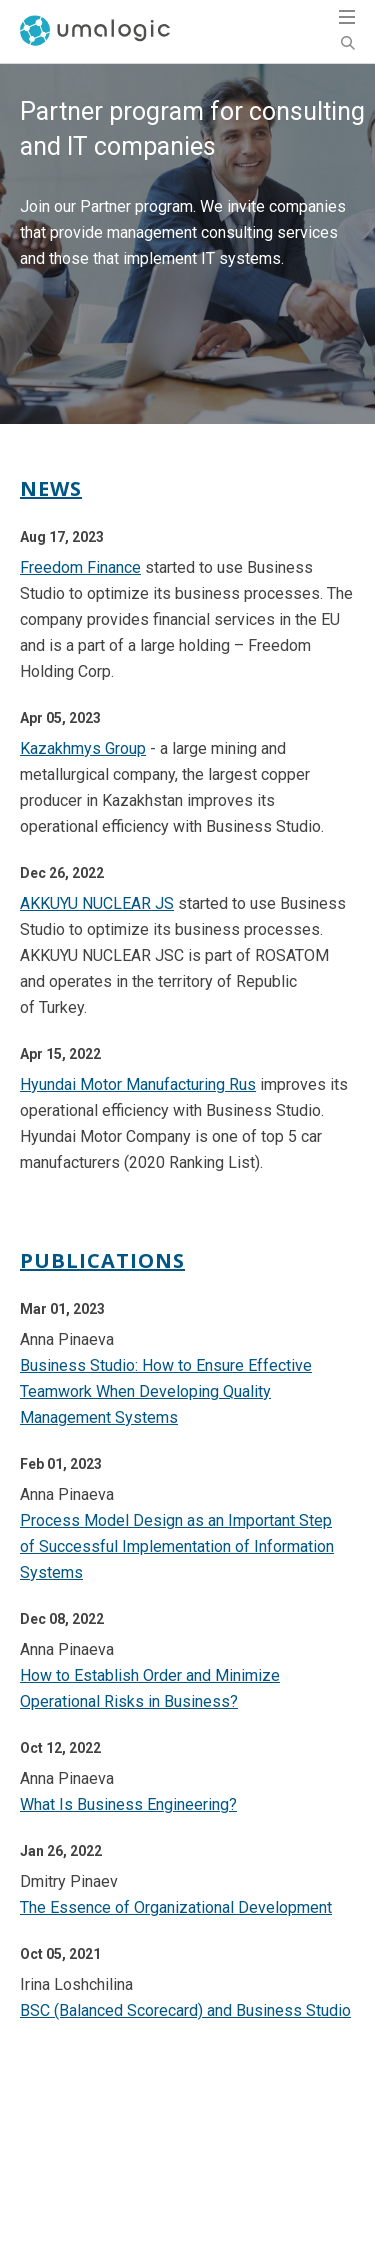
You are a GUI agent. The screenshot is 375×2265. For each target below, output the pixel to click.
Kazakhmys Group (83, 748)
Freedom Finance (80, 567)
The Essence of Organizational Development (176, 1907)
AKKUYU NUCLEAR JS (97, 903)
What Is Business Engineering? (128, 1804)
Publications (102, 1260)
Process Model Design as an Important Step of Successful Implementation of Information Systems (177, 1546)
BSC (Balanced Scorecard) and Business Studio (185, 2010)
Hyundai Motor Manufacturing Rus (138, 1084)
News (51, 488)
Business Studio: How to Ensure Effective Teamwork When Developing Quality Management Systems (166, 1391)
